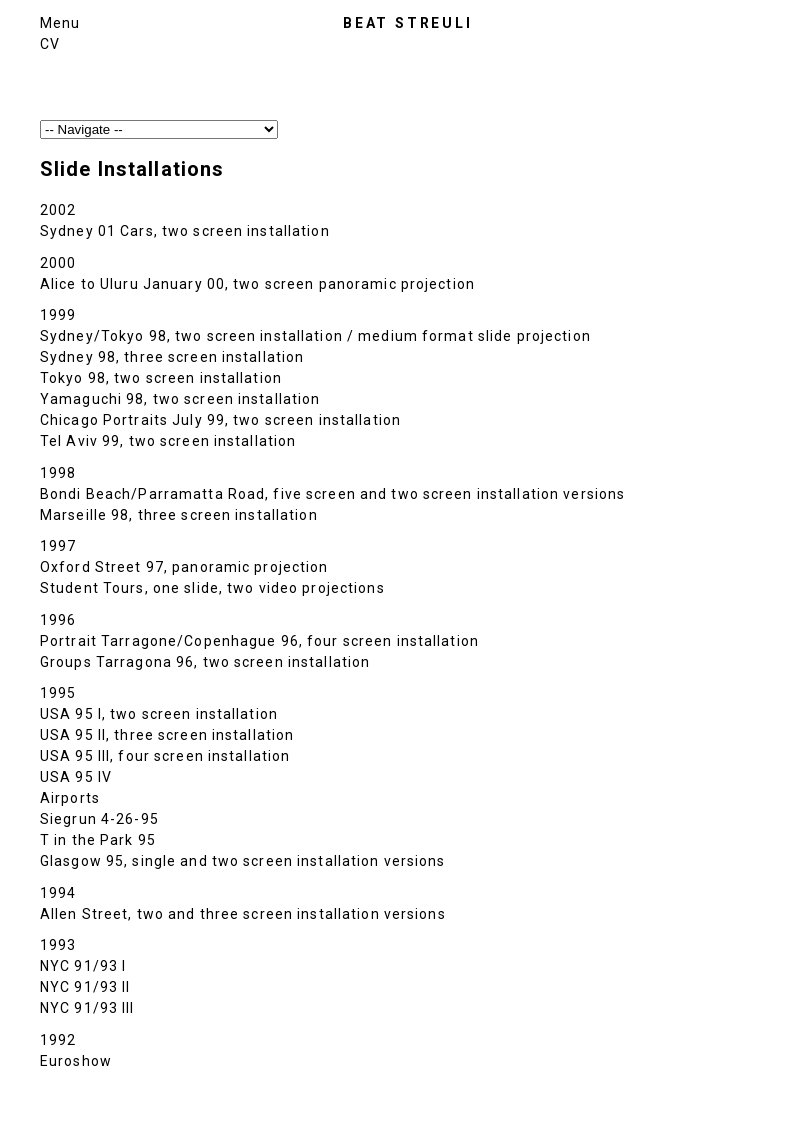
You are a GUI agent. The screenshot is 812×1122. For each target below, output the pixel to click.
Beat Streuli (408, 23)
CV (50, 44)
